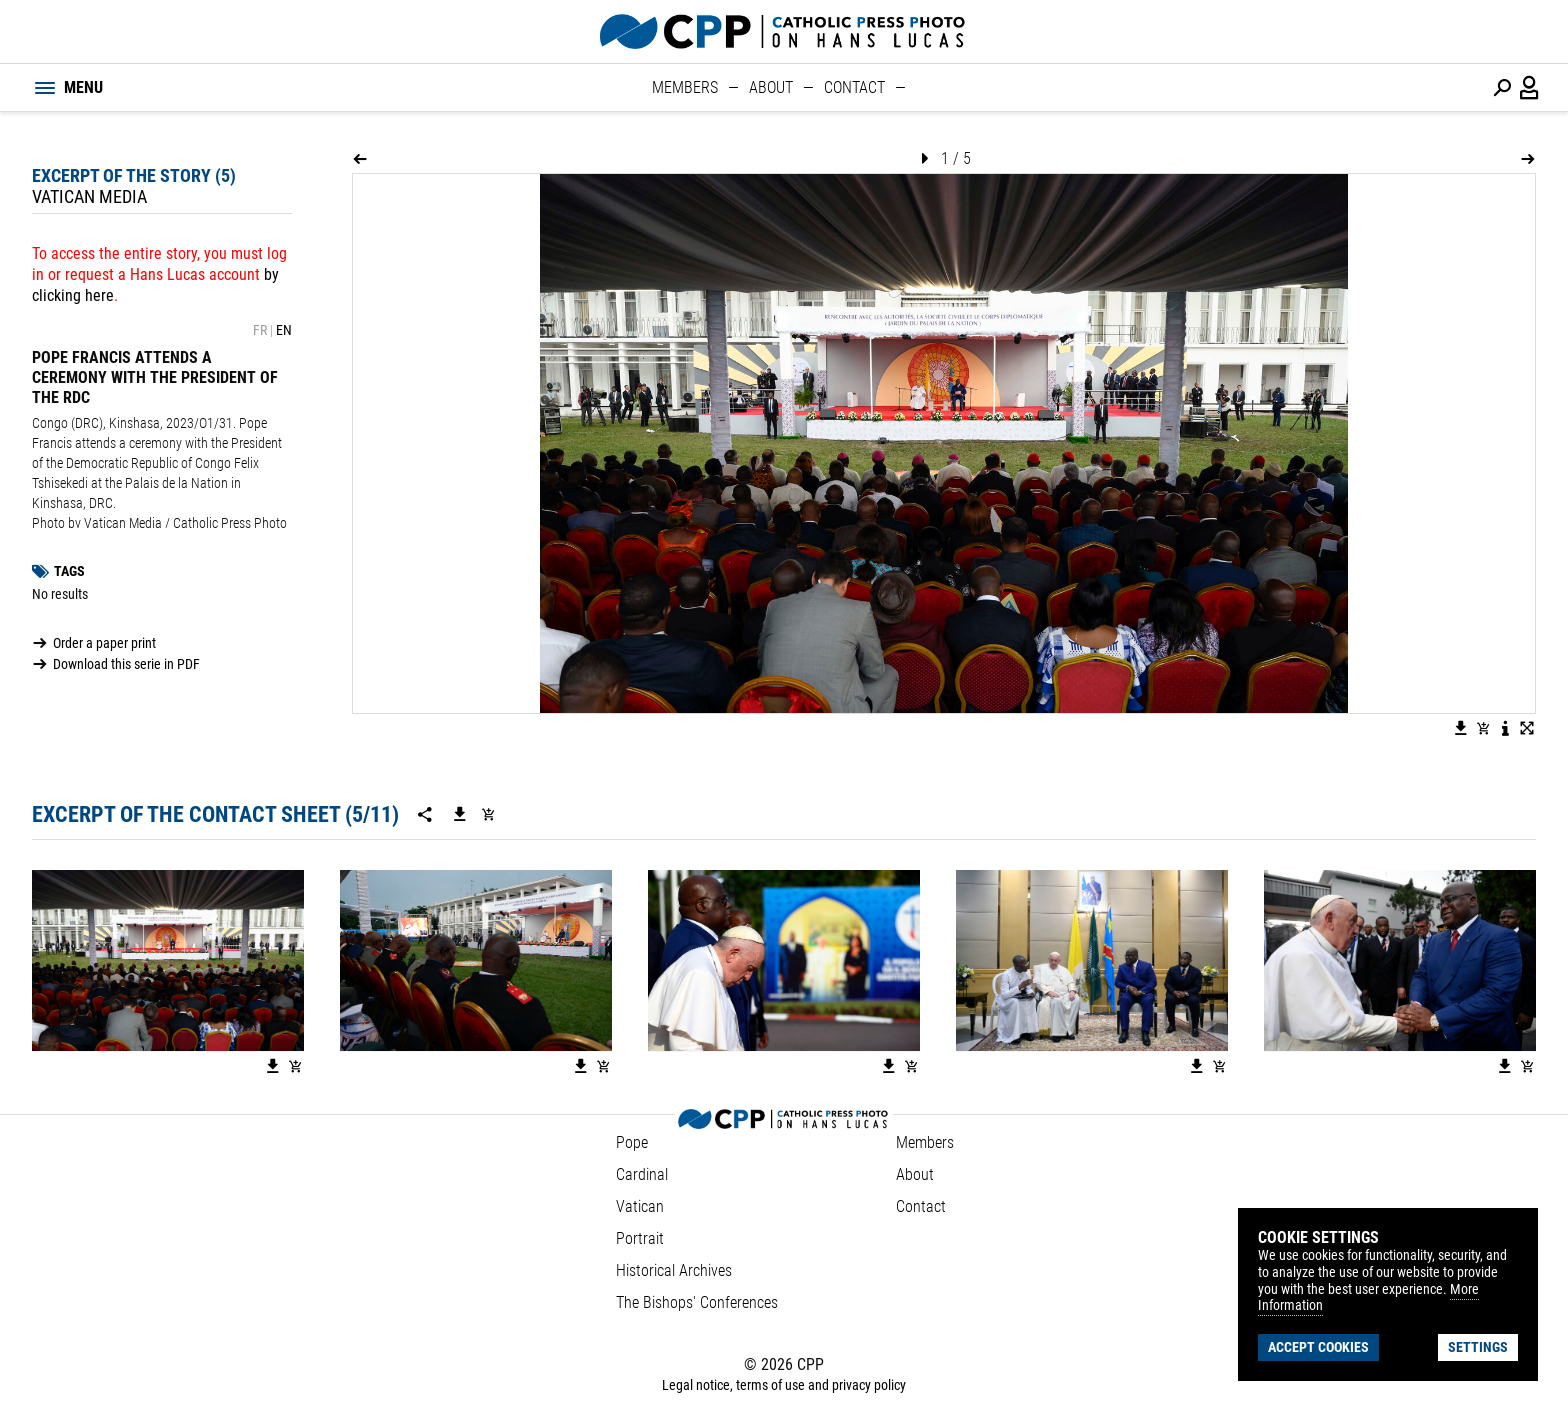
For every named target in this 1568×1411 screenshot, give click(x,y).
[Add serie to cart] (488, 814)
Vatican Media (89, 196)
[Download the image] (1461, 728)
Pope (632, 1142)
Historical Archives (674, 1270)
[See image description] (1505, 728)
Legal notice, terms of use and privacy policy (784, 1385)
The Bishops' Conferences (697, 1302)
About (771, 87)
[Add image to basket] (1483, 728)
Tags (69, 571)
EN (284, 330)
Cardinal (642, 1174)
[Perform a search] (1502, 88)
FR (260, 330)
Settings (1478, 1347)
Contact (854, 87)
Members (685, 87)
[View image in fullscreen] (1527, 728)
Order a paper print (104, 643)
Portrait (640, 1238)
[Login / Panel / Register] (1530, 88)
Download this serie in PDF (126, 664)
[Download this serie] (460, 814)
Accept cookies (1318, 1347)
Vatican (640, 1206)
